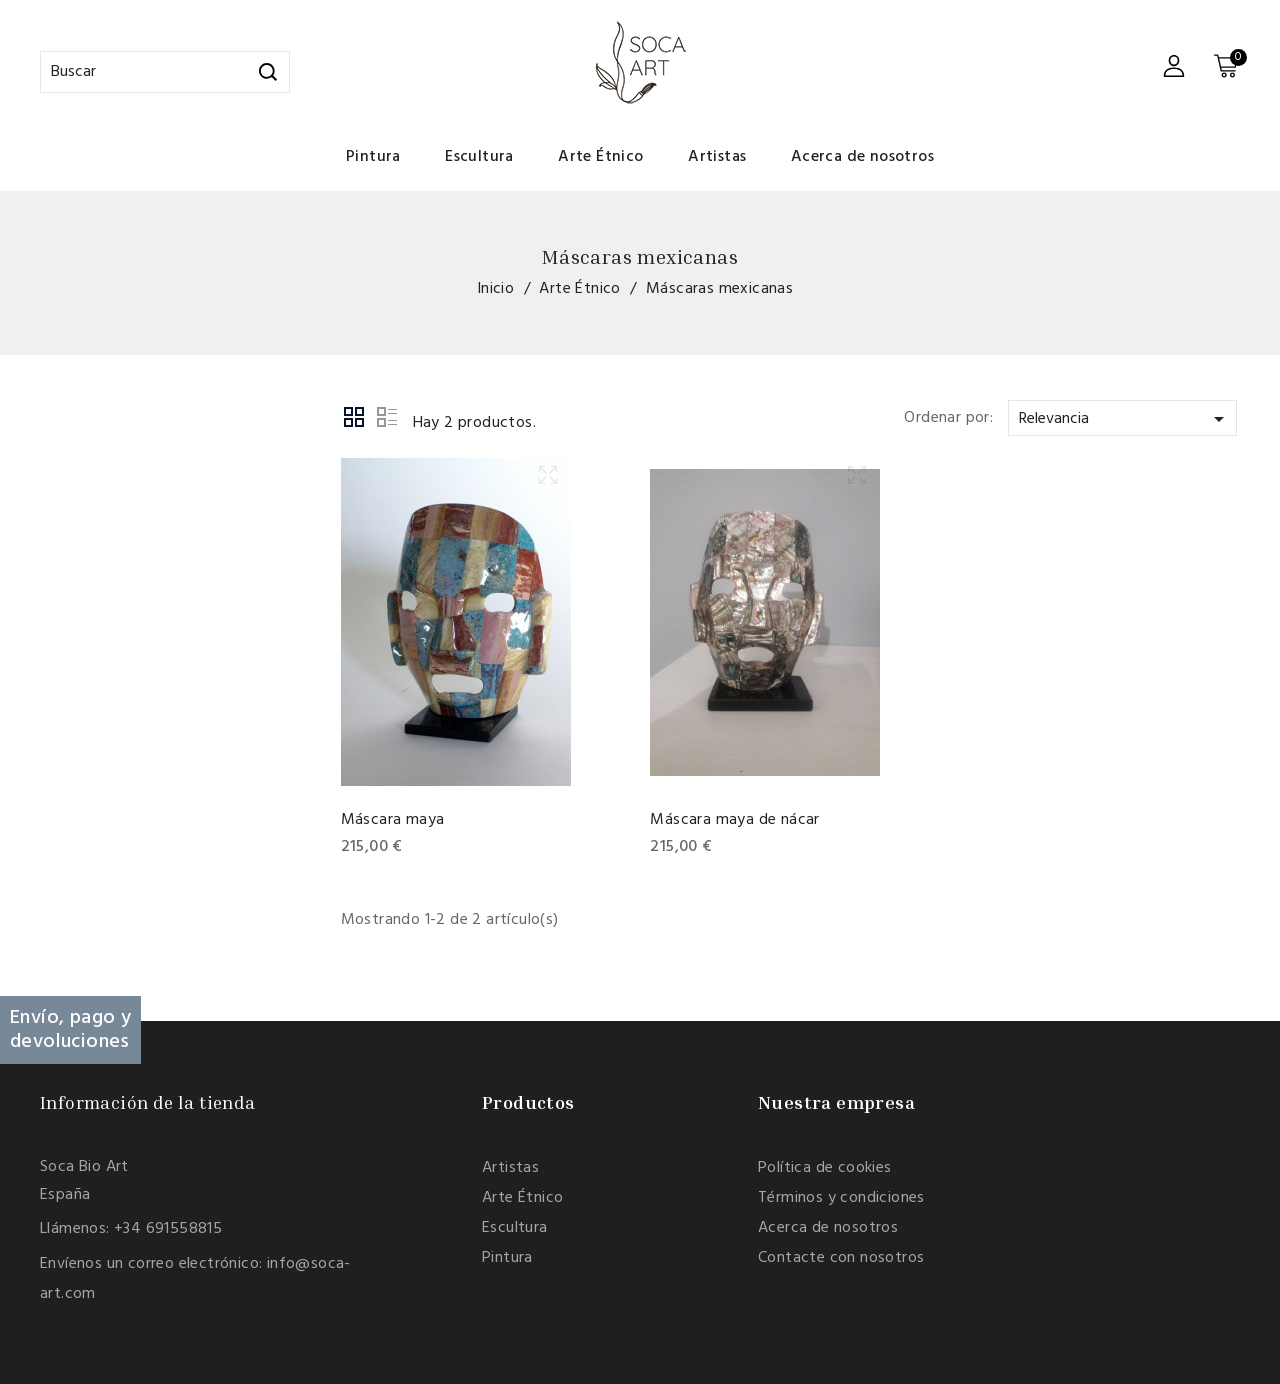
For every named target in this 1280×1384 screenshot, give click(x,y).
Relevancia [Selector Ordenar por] (1125, 419)
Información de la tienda (148, 1102)
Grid (355, 418)
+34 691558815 (168, 1229)
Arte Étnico (600, 157)
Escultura (479, 157)
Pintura (373, 157)
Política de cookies (825, 1168)
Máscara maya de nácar (734, 820)
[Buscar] (165, 72)
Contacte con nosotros (841, 1258)
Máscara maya (393, 820)
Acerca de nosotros (862, 157)
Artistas (717, 157)
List (387, 418)
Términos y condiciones (841, 1198)
